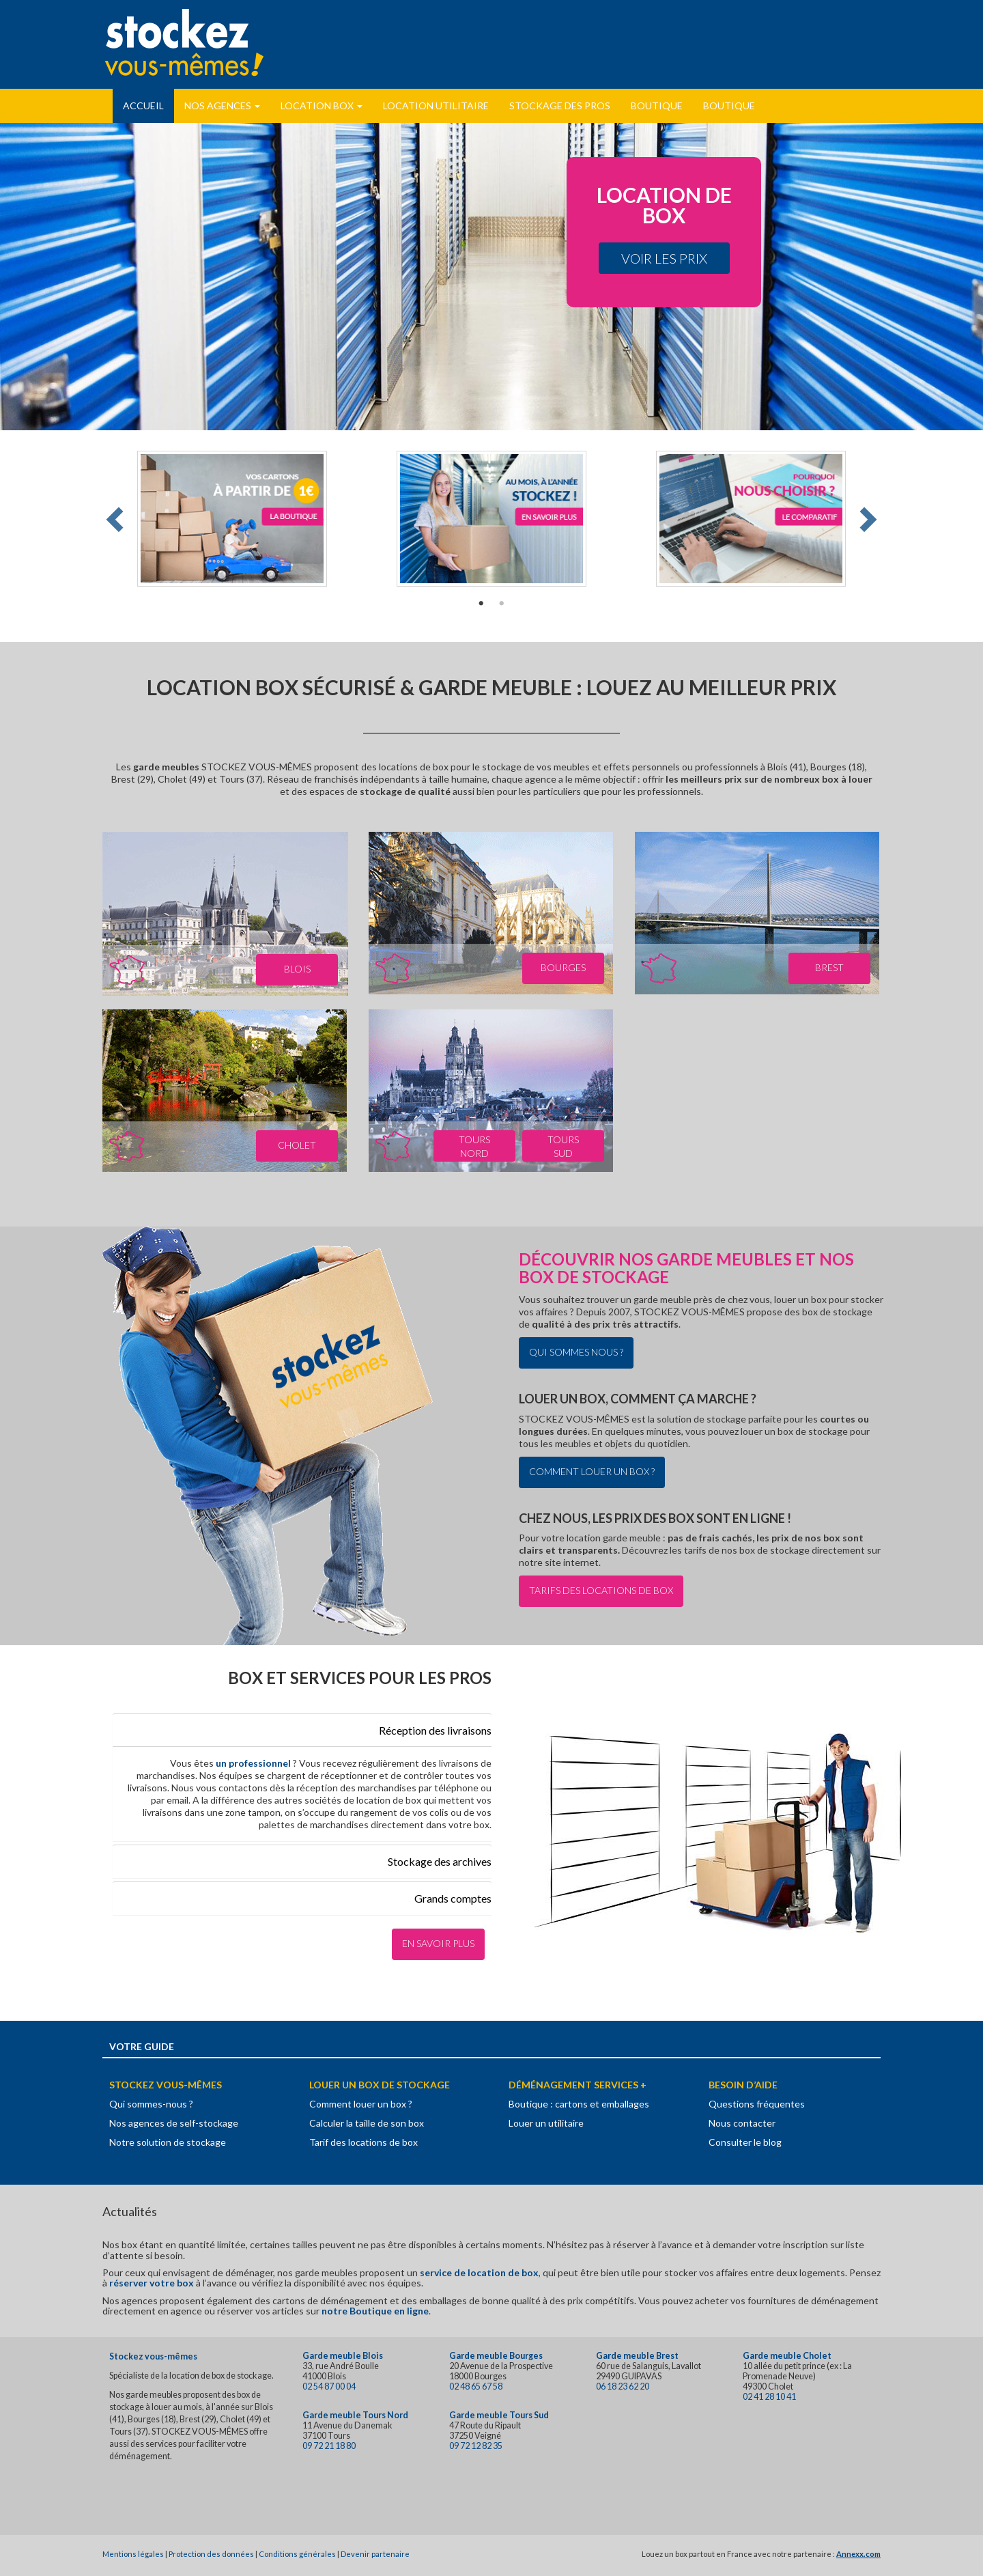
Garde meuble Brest (637, 2356)
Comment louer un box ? (360, 2104)
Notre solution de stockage (167, 2142)
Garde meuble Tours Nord (355, 2415)
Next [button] (866, 519)
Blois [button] (297, 969)
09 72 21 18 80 (329, 2446)
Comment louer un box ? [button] (592, 1471)
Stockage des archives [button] (440, 1861)
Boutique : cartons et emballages (579, 2104)
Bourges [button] (563, 967)
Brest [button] (829, 967)
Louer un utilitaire (546, 2123)
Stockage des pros (559, 105)
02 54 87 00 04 (329, 2386)
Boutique (657, 105)
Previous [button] (116, 519)
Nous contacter (742, 2123)
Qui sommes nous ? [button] (576, 1352)
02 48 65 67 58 (475, 2386)
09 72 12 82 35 (475, 2446)
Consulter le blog (745, 2142)
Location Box (321, 105)
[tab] (302, 1730)
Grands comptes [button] (453, 1898)
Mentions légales (133, 2553)
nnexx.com (861, 2553)
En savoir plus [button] (438, 1943)
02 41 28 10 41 (769, 2397)
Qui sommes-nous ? (151, 2104)
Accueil (143, 105)
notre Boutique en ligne (375, 2310)
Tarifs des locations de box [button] (601, 1590)
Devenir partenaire (375, 2553)
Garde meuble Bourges (496, 2356)
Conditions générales (297, 2553)
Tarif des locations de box (363, 2142)
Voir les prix (664, 258)
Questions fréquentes (757, 2104)
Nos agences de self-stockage (173, 2123)
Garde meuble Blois (342, 2356)
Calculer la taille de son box (366, 2123)
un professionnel (254, 1763)
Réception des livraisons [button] (435, 1730)
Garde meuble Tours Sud (499, 2415)
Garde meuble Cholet (787, 2356)
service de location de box (479, 2272)
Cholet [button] (297, 1145)
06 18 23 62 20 (622, 2386)
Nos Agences (222, 105)
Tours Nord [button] (474, 1146)
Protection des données (211, 2553)
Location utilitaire (436, 105)
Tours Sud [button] (563, 1146)
